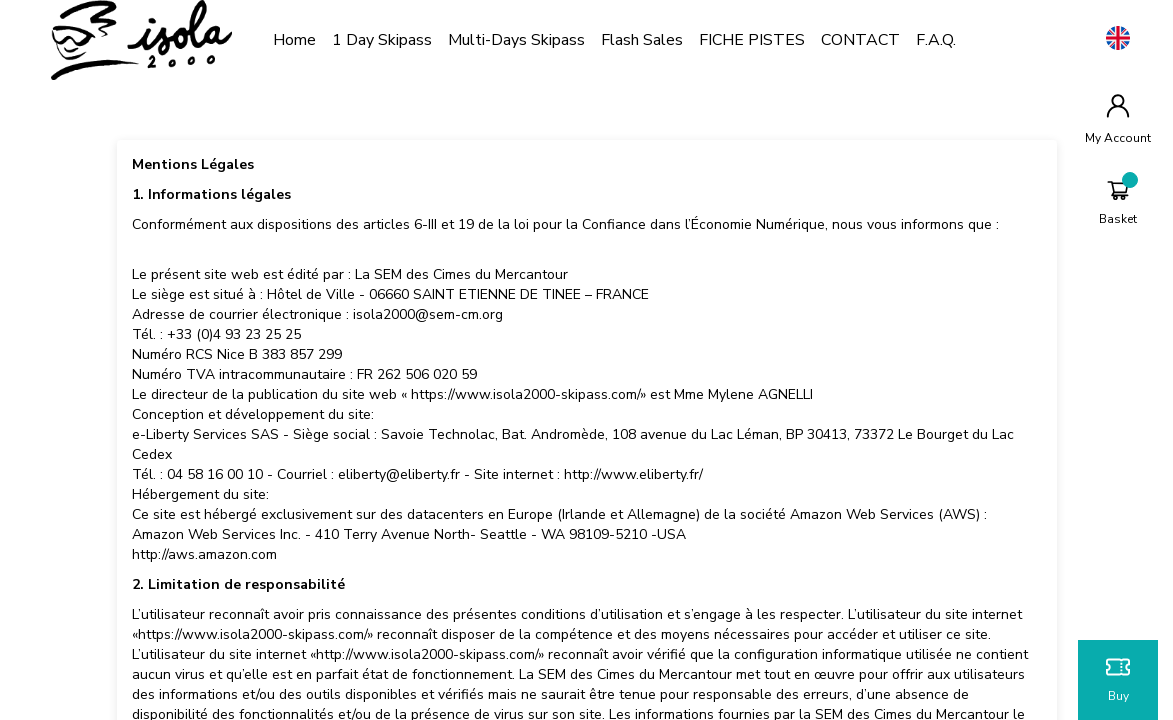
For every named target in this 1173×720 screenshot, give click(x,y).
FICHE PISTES (770, 40)
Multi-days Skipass (534, 40)
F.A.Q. (954, 40)
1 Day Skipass (400, 40)
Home (312, 40)
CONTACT (878, 40)
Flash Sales (660, 40)
